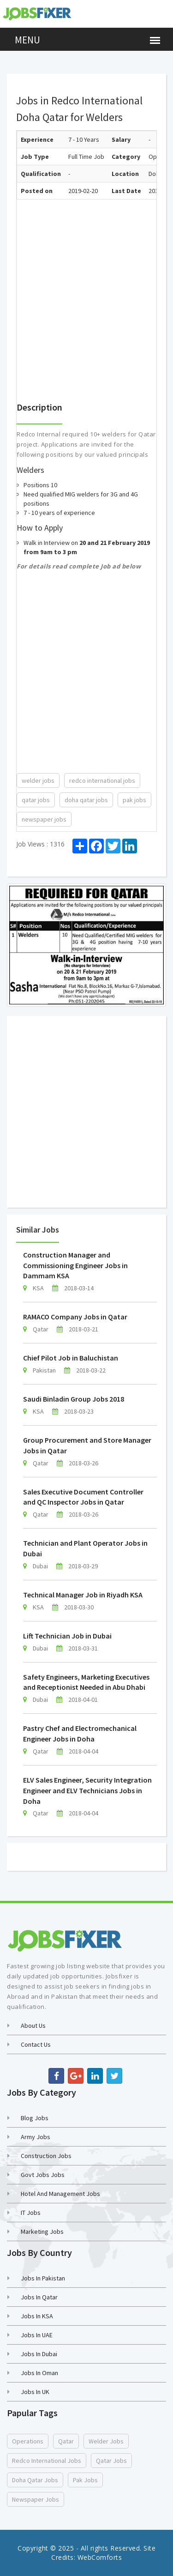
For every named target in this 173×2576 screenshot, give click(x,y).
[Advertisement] (86, 286)
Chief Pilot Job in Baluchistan (70, 1357)
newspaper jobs (44, 819)
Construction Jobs (46, 2156)
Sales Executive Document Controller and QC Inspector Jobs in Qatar (83, 1497)
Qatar (66, 2441)
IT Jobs (31, 2212)
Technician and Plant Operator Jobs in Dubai (85, 1548)
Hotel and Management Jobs (60, 2193)
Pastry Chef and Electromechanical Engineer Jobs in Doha (80, 1733)
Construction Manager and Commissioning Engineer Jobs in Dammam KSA (75, 1265)
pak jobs (134, 800)
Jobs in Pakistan (43, 2278)
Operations (27, 2441)
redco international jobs (102, 780)
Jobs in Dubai (39, 2354)
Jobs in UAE (37, 2335)
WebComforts (100, 2557)
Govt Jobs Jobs (43, 2175)
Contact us (36, 2044)
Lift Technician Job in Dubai (67, 1635)
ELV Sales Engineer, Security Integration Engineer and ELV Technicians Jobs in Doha (87, 1790)
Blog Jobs (34, 2118)
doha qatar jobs (86, 800)
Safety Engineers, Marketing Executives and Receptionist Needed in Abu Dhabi (86, 1682)
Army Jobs (35, 2137)
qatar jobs (36, 800)
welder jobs (38, 780)
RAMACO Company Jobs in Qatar (75, 1316)
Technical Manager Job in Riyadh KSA (83, 1594)
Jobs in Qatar (39, 2297)
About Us (33, 2025)
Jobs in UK (35, 2392)
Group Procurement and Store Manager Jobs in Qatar (87, 1445)
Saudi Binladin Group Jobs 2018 (73, 1398)
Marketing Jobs (42, 2231)
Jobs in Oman (39, 2373)
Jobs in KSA (37, 2316)
